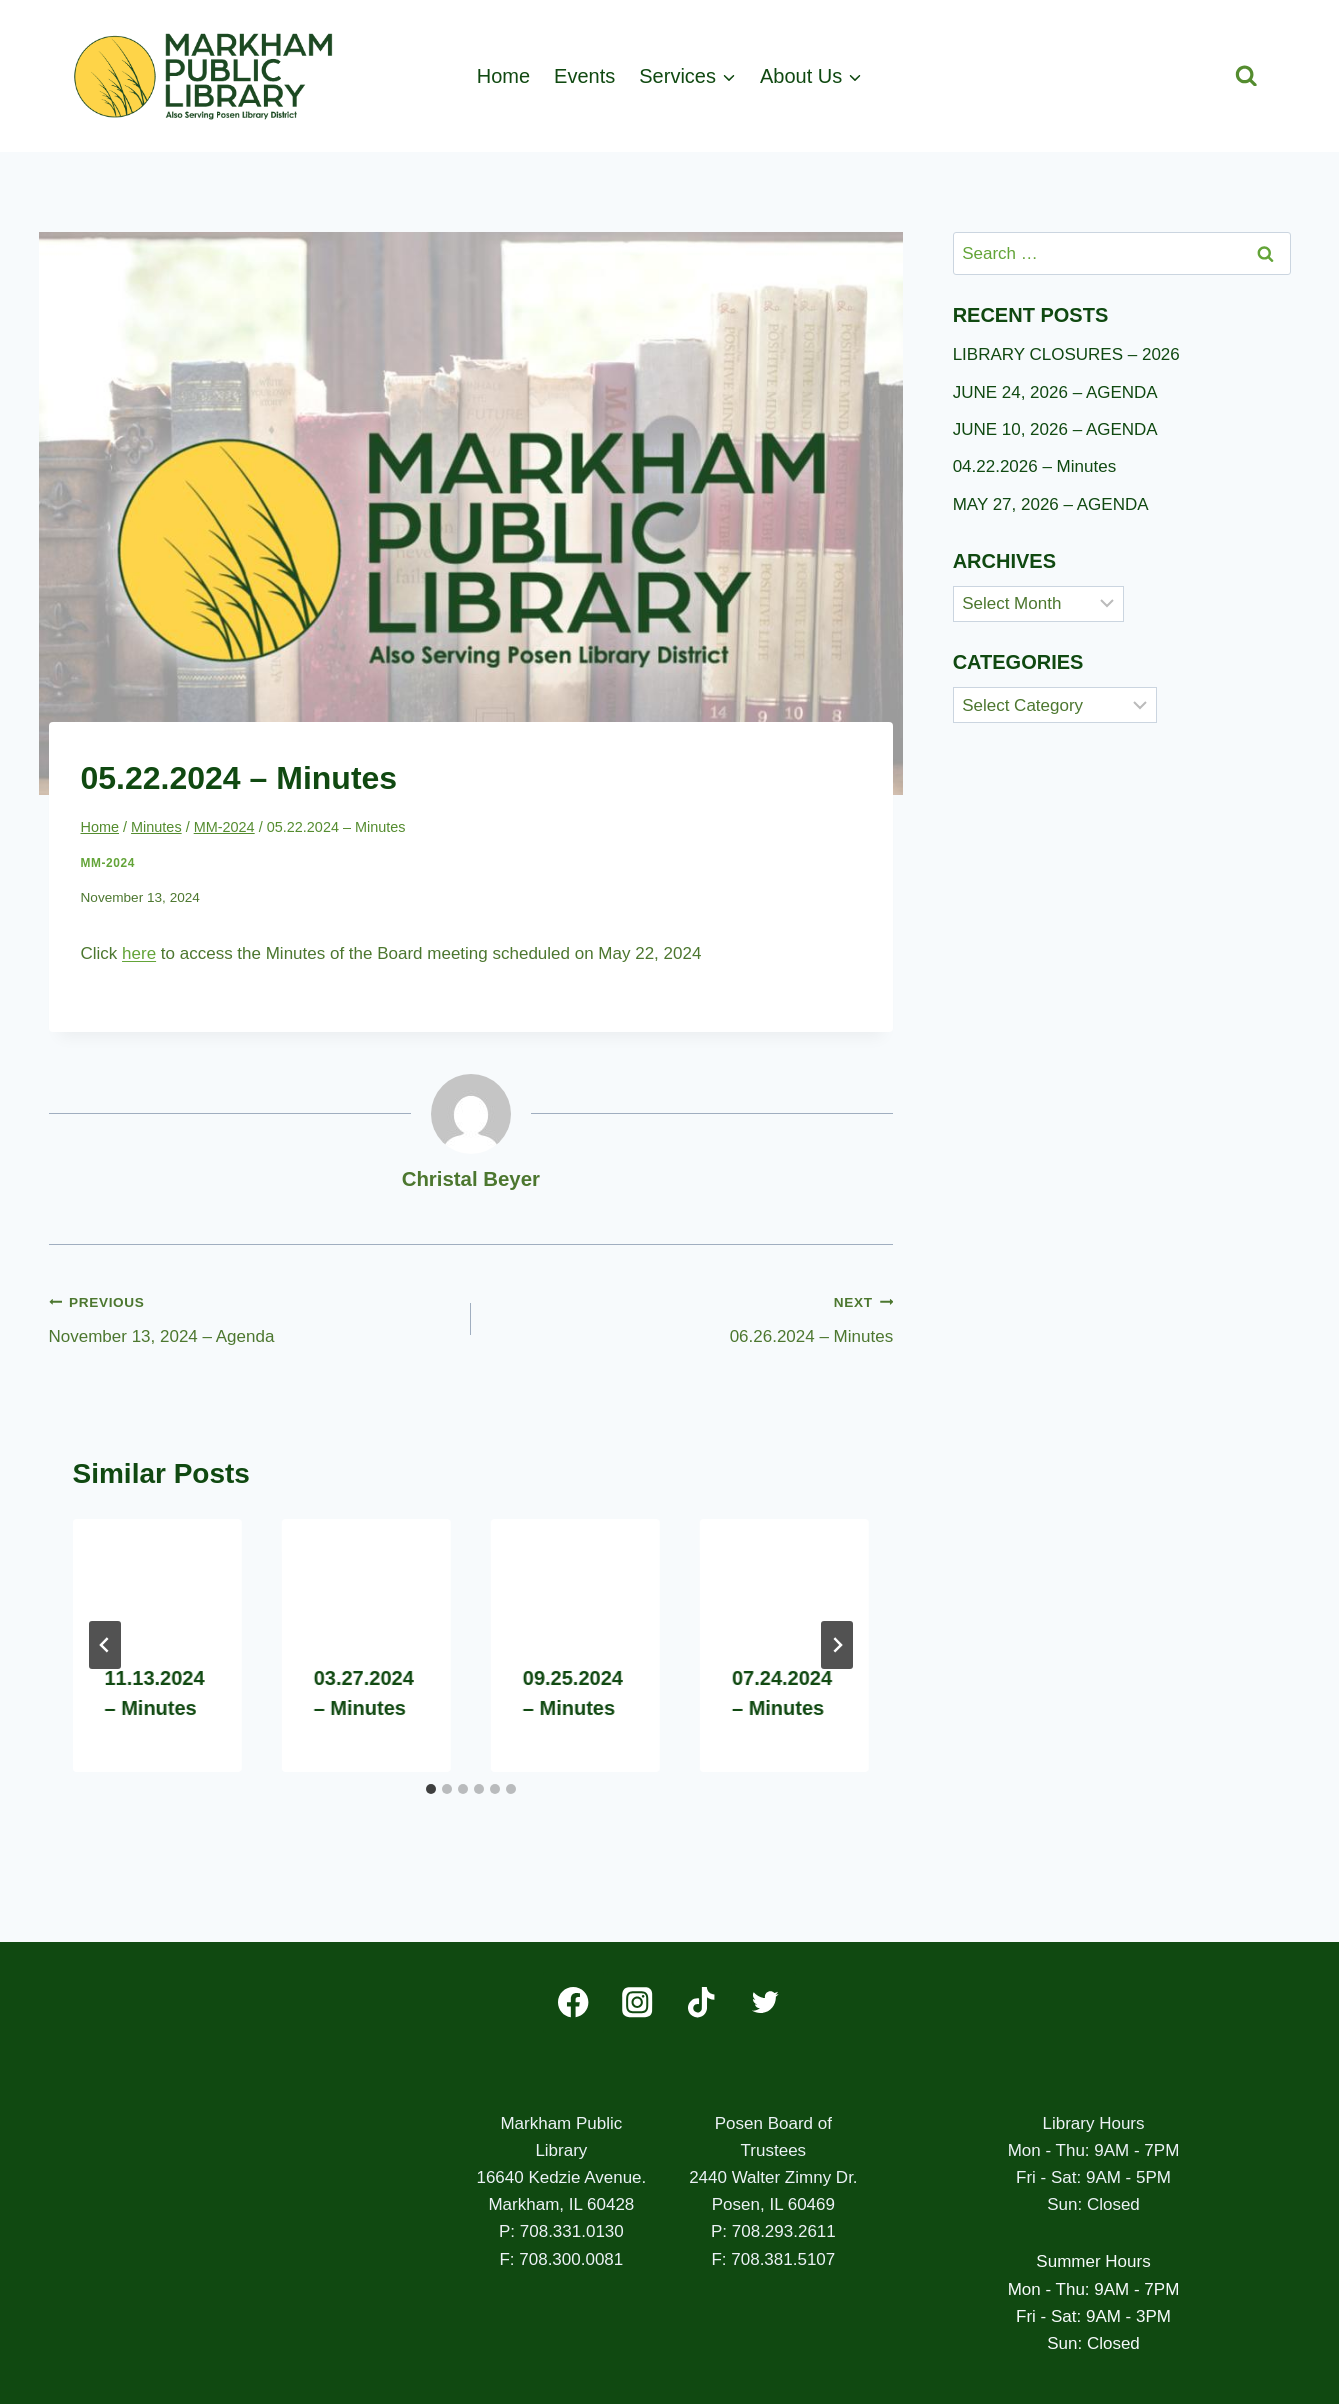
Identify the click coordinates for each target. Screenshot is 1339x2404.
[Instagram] (637, 2002)
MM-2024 (108, 863)
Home (503, 76)
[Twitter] (765, 2002)
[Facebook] (573, 2002)
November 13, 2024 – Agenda (251, 1317)
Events (584, 76)
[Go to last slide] (105, 1645)
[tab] (431, 1789)
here (139, 953)
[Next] (837, 1645)
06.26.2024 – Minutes (690, 1317)
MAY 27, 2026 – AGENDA (1051, 504)
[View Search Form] (1246, 76)
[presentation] (157, 1575)
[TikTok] (701, 2002)
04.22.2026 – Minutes (1035, 466)
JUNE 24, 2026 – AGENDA (1055, 392)
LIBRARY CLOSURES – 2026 (1066, 354)
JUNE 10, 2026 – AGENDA (1055, 429)
